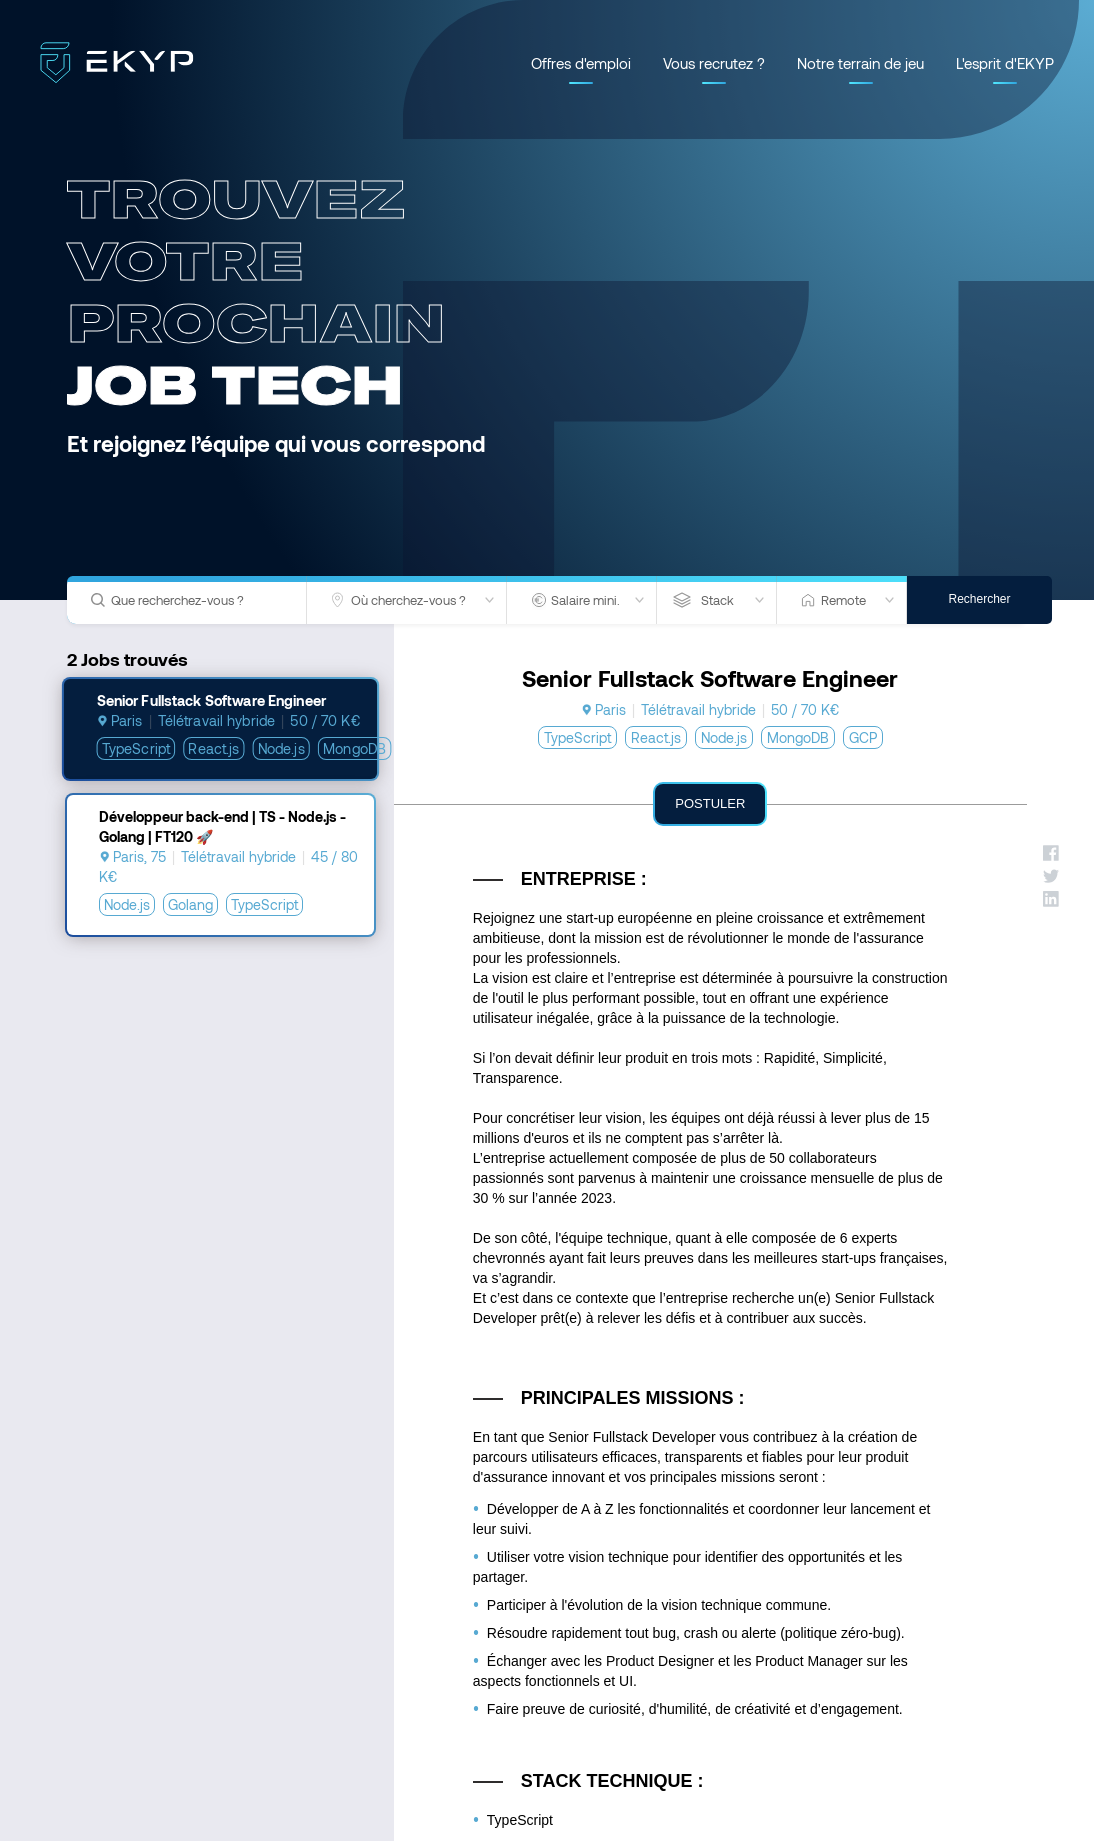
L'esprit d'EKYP (1005, 63)
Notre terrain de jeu (860, 63)
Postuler (710, 803)
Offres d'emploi (581, 63)
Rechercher (979, 599)
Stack (717, 600)
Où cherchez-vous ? (408, 600)
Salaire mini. (585, 600)
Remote (843, 600)
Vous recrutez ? (714, 63)
